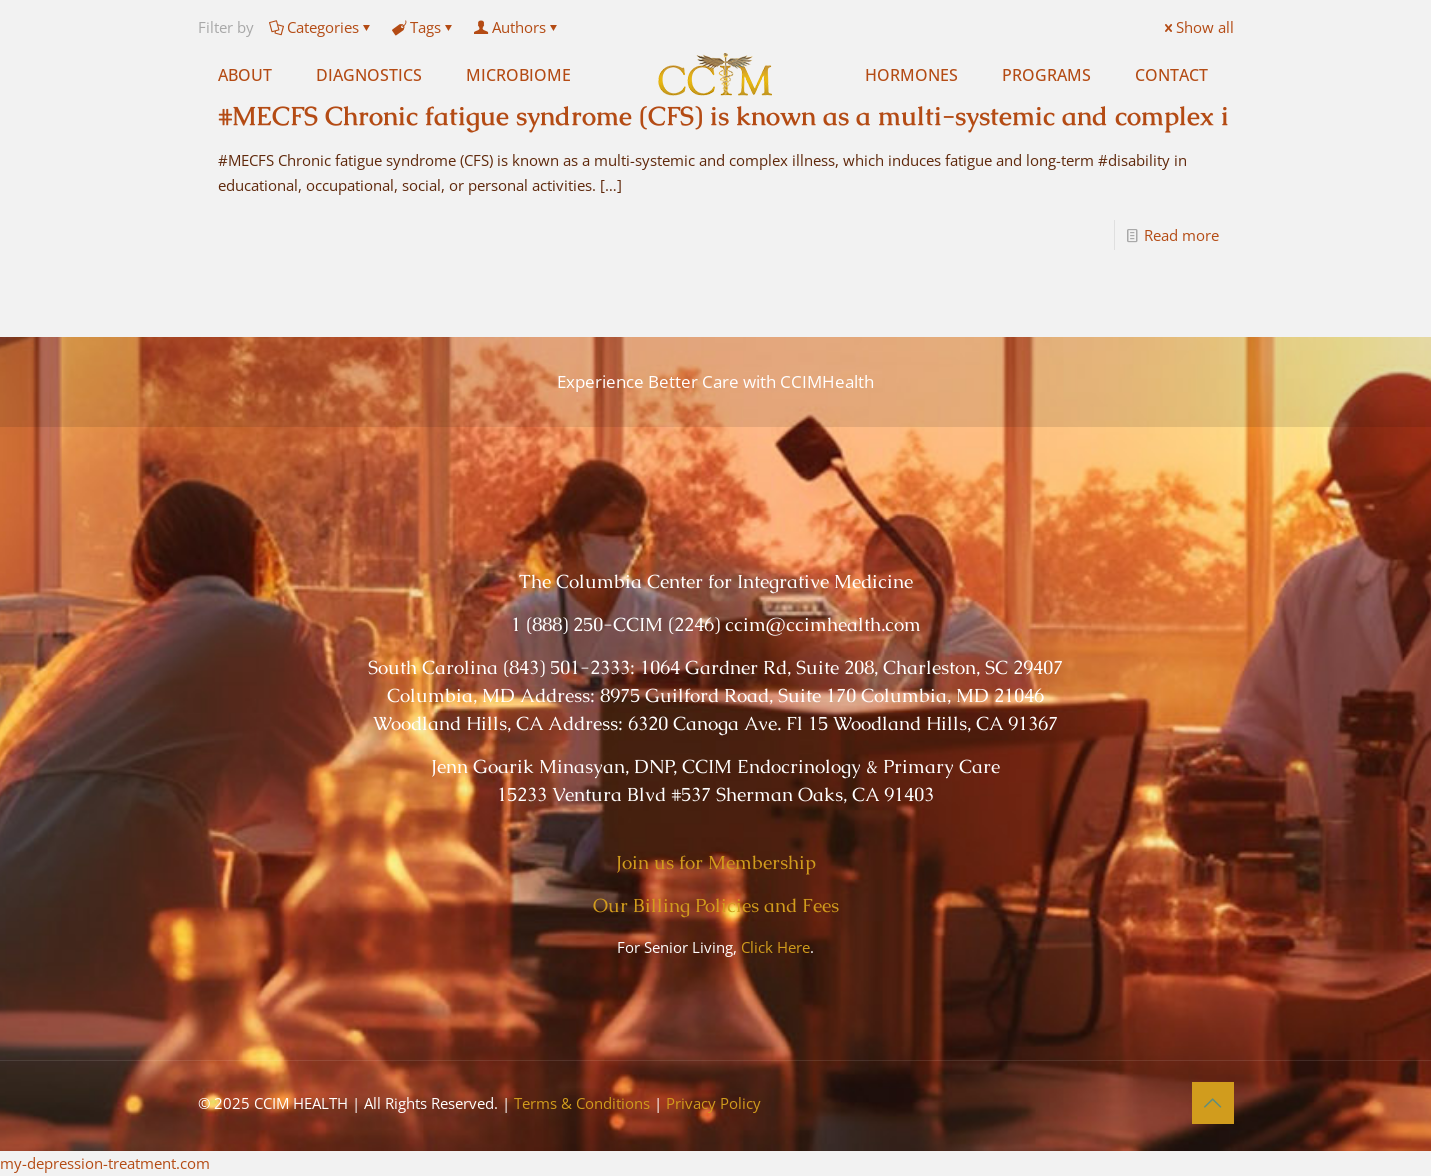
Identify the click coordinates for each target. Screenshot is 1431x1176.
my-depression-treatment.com (105, 1163)
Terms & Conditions (582, 1103)
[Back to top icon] (1213, 1103)
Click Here (775, 947)
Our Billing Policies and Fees (716, 905)
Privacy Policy (713, 1103)
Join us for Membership (716, 862)
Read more (1181, 235)
